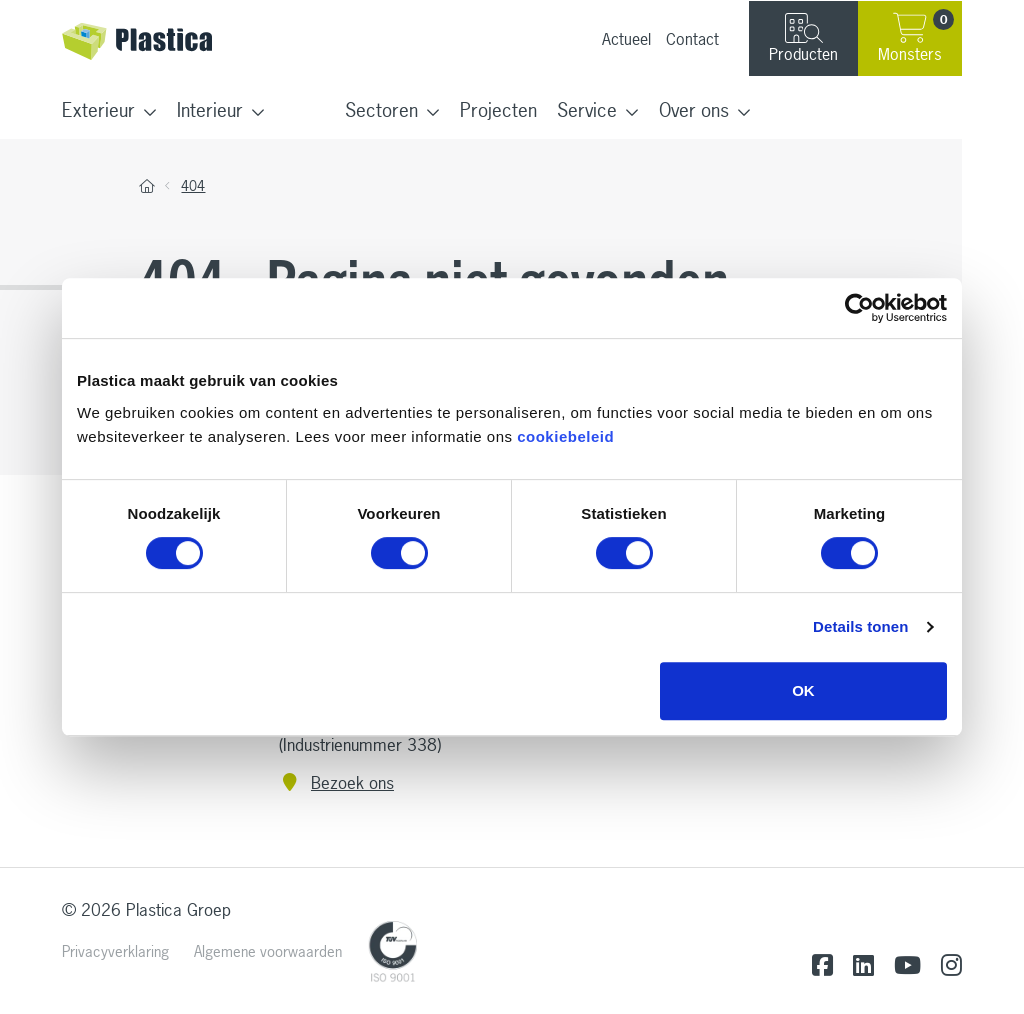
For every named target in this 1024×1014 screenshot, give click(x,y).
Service (587, 110)
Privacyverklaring (115, 951)
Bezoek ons (337, 782)
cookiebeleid (565, 436)
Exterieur (98, 110)
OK (803, 690)
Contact (692, 39)
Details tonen (860, 626)
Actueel (626, 39)
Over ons (694, 110)
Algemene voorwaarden (268, 951)
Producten (803, 39)
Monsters (916, 37)
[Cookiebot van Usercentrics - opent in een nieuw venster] (859, 308)
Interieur (210, 110)
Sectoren (381, 110)
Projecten (498, 110)
